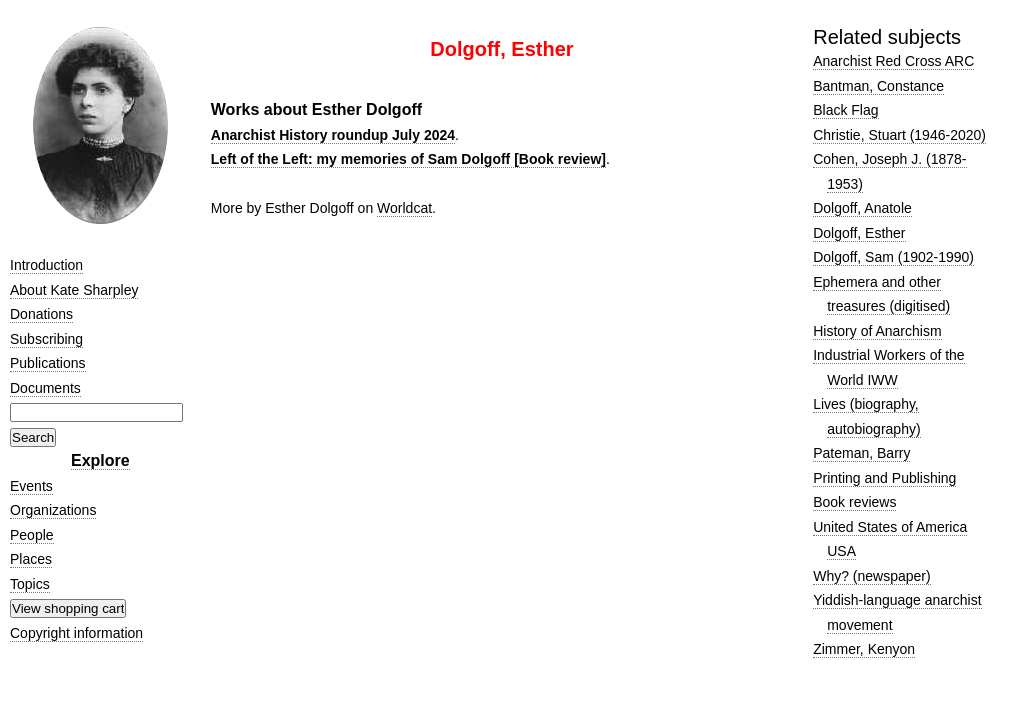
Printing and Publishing (884, 478)
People (32, 535)
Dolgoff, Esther (859, 233)
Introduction (46, 265)
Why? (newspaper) (872, 576)
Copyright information (76, 633)
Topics (30, 584)
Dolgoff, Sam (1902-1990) (893, 257)
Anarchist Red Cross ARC (893, 61)
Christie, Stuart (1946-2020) (899, 135)
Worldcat (404, 208)
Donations (41, 314)
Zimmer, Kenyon (864, 649)
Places (31, 559)
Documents (45, 388)
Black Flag (845, 110)
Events (31, 486)
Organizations (53, 510)
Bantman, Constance (878, 86)
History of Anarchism (877, 331)
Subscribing (46, 339)
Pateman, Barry (861, 453)
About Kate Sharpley (74, 290)
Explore (100, 460)
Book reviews (854, 502)
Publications (48, 363)
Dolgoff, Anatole (862, 208)
